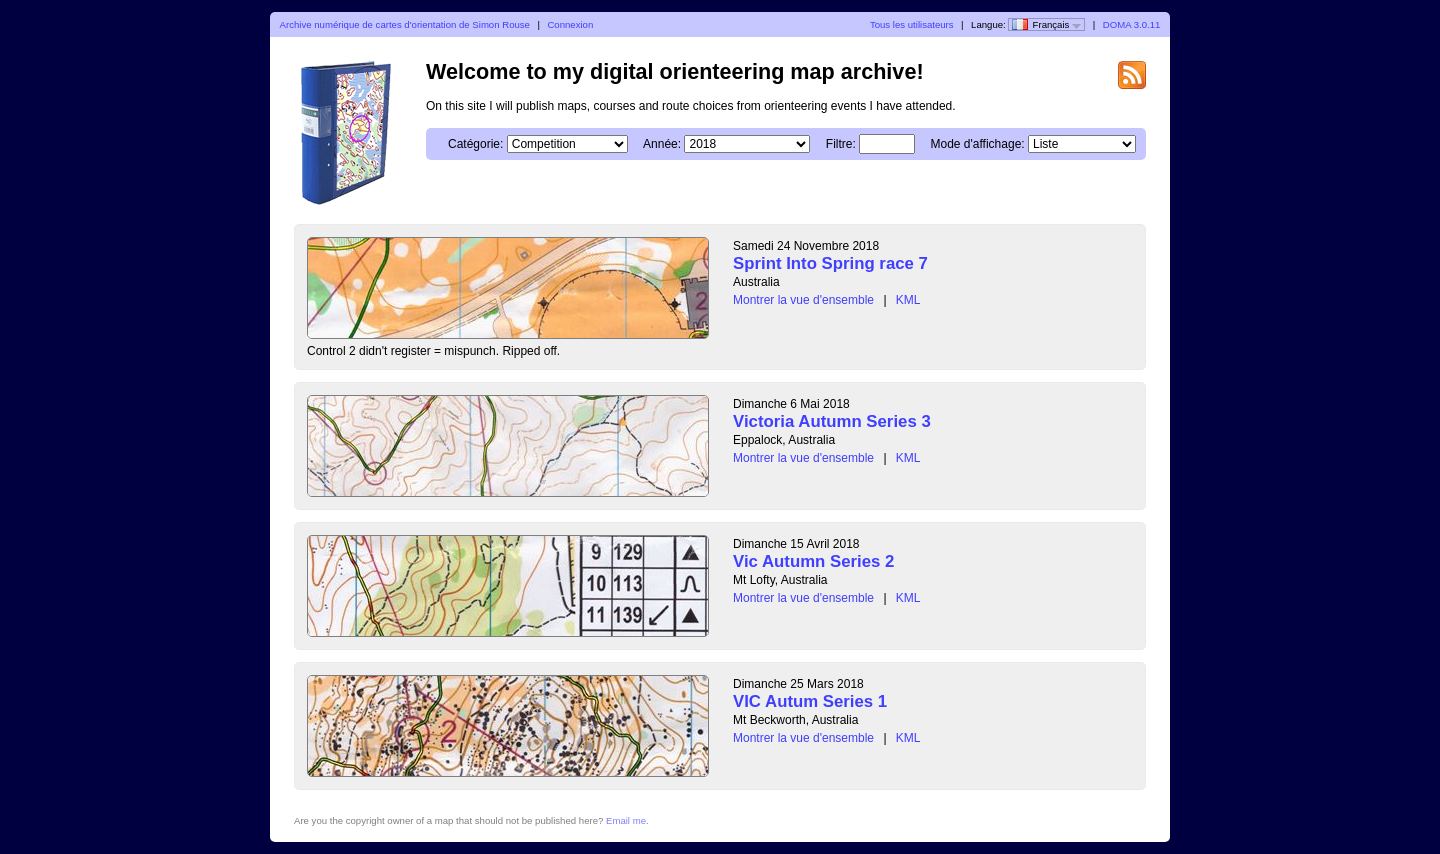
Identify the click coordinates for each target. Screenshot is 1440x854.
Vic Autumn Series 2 (813, 561)
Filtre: (841, 144)
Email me (626, 820)
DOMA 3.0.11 (1132, 24)
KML (908, 300)
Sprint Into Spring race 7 (830, 263)
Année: (662, 144)
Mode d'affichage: (978, 144)
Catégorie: (475, 144)
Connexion (570, 24)
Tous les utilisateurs (912, 24)
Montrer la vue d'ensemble (803, 300)
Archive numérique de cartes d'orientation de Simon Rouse (405, 24)
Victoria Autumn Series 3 (832, 421)
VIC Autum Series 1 (810, 701)
